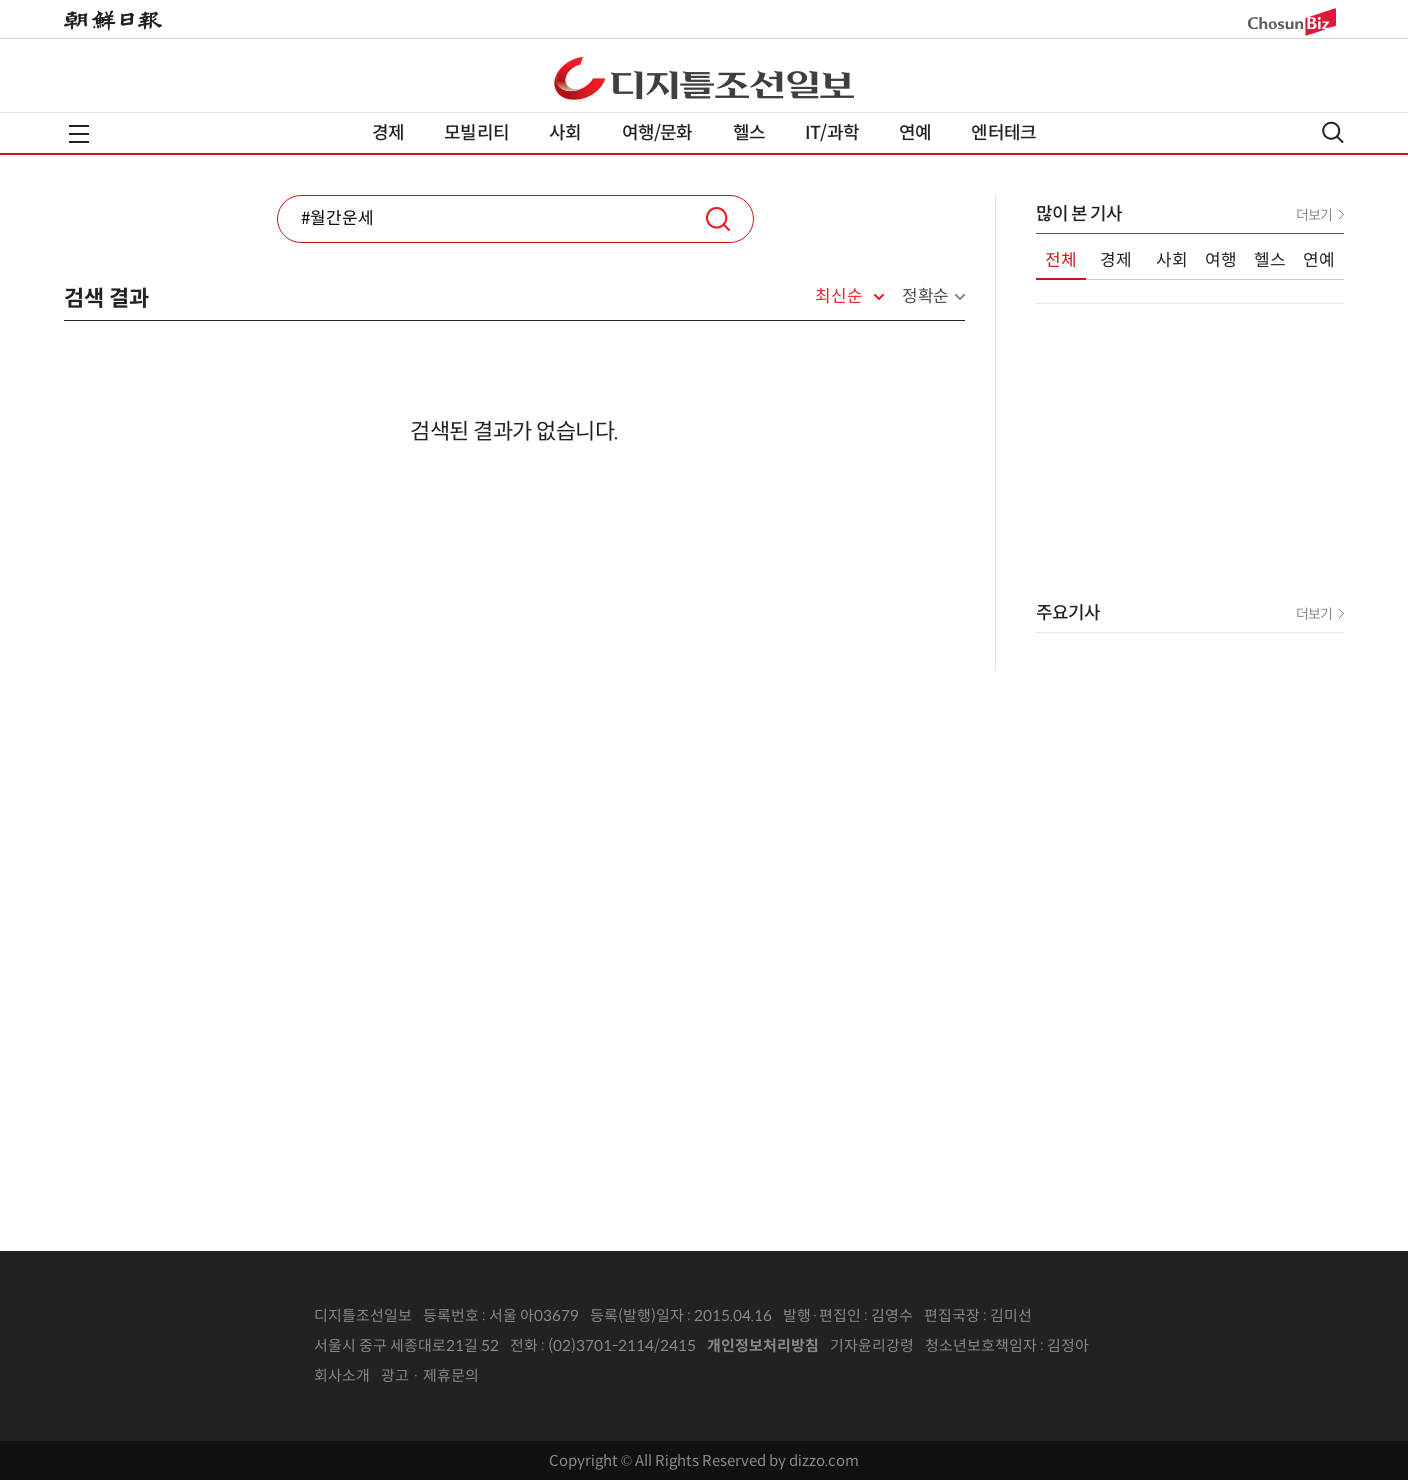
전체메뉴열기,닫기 (79, 134)
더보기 (1314, 215)
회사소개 (342, 1375)
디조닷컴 (704, 78)
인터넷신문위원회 (1155, 1346)
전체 (1061, 260)
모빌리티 (476, 133)
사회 (565, 133)
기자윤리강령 (872, 1345)
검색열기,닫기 (1333, 132)
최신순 (838, 297)
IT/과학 (832, 133)
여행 (1221, 260)
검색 (718, 219)
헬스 (749, 133)
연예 (915, 133)
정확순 (925, 296)
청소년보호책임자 (981, 1345)
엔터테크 (1003, 133)
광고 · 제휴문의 (430, 1375)
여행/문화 (657, 133)
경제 (388, 133)
